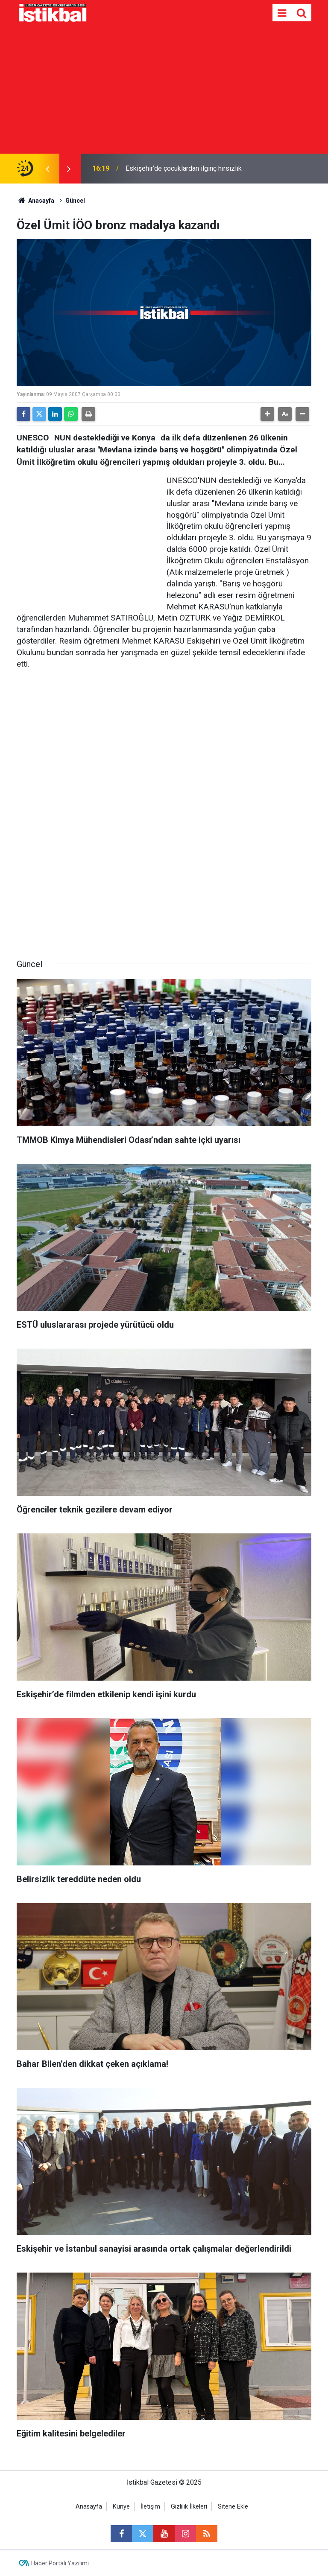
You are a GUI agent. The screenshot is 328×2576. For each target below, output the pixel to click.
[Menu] (282, 13)
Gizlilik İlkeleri (189, 2506)
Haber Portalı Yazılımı (60, 2563)
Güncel (75, 200)
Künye (121, 2506)
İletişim (150, 2506)
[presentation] (47, 168)
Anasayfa (35, 200)
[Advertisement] (164, 89)
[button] (267, 414)
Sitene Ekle (233, 2506)
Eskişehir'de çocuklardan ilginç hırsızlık (184, 168)
